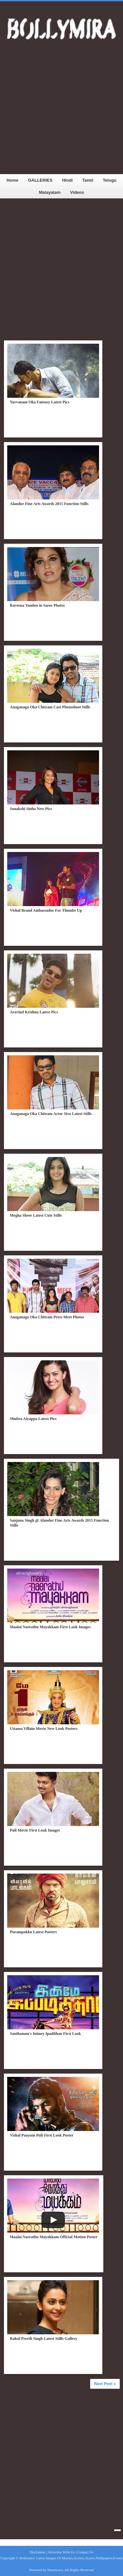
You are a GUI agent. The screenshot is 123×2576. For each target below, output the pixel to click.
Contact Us (85, 2552)
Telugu (109, 180)
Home (12, 180)
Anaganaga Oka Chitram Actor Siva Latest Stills (51, 1113)
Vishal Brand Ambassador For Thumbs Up (46, 910)
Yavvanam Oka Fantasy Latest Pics (39, 402)
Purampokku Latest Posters (33, 1932)
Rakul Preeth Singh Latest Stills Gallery (43, 2338)
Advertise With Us (61, 2552)
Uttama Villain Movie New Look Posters (43, 1728)
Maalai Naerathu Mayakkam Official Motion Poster (53, 2237)
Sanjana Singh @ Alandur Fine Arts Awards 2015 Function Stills (59, 1523)
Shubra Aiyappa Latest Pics (33, 1418)
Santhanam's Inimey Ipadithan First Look (45, 2033)
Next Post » (104, 2384)
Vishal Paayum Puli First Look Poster (41, 2135)
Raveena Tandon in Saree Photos (37, 605)
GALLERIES (40, 180)
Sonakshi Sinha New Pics (31, 808)
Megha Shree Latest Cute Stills (36, 1215)
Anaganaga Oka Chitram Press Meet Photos (47, 1317)
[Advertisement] (61, 112)
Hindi (67, 180)
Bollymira (27, 2558)
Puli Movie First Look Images (35, 1830)
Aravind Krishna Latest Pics (34, 1012)
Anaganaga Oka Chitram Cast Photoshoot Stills (50, 707)
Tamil (87, 180)
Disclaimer (37, 2552)
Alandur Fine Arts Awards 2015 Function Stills (49, 503)
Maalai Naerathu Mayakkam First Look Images (50, 1627)
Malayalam (50, 192)
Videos (77, 192)
